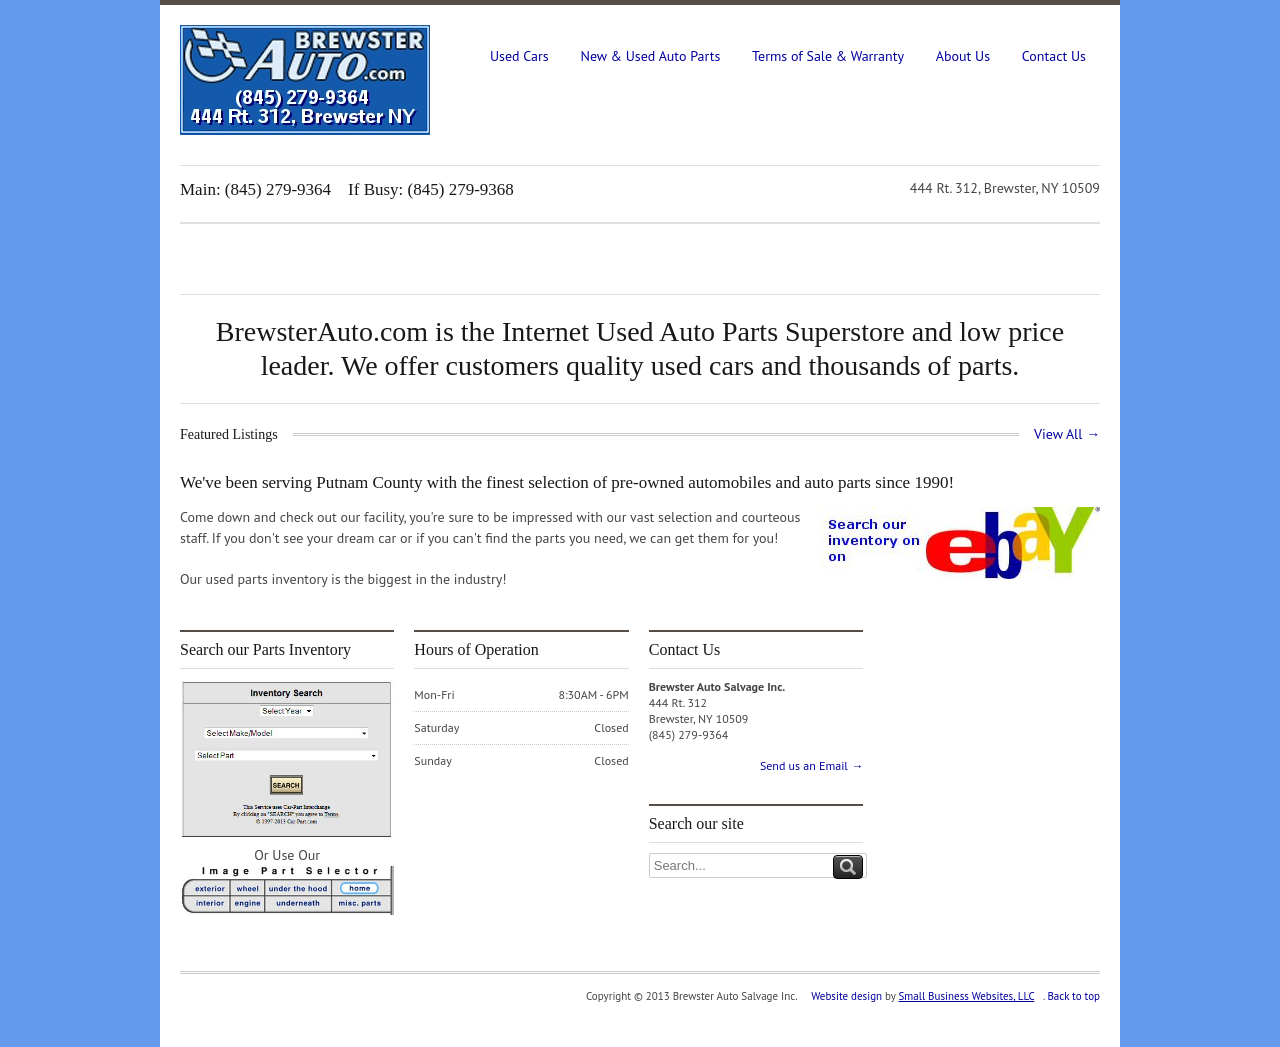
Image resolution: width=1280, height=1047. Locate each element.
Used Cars (519, 56)
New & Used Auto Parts (650, 56)
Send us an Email (811, 765)
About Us (963, 56)
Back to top (1073, 996)
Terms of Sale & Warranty (828, 56)
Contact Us (1054, 56)
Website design (846, 996)
